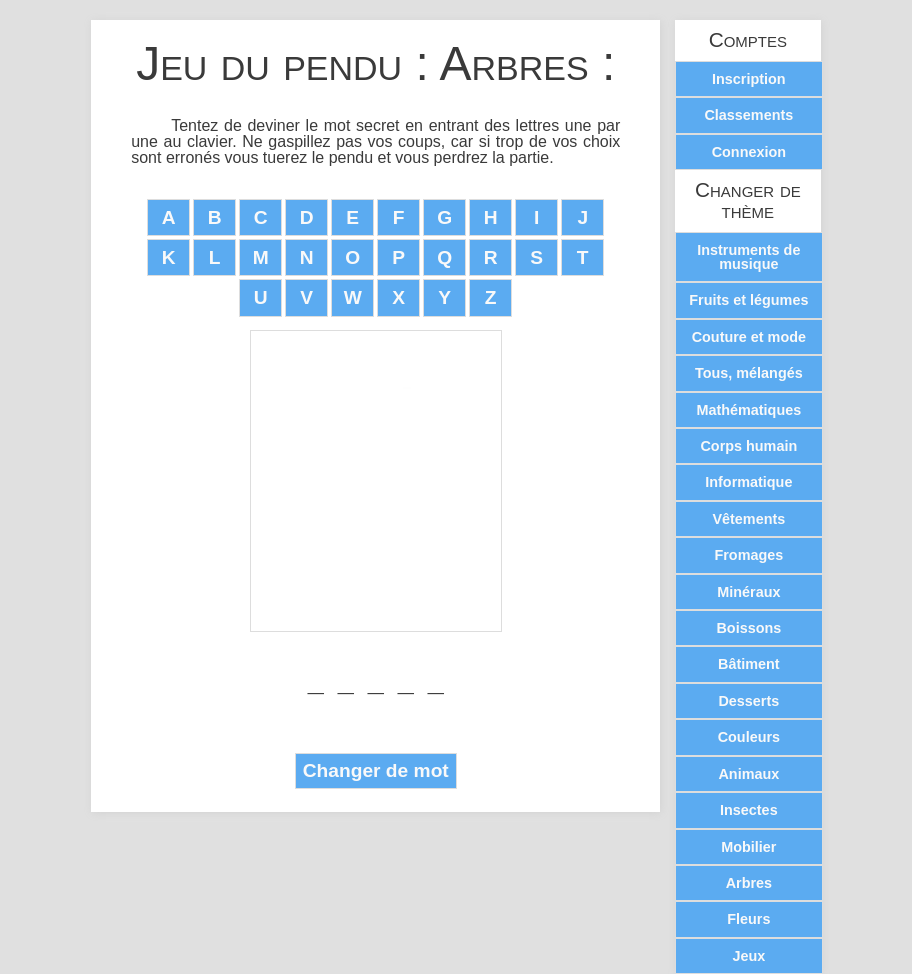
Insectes (749, 810)
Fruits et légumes (748, 300)
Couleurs (749, 737)
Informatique (748, 482)
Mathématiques (748, 410)
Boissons (748, 628)
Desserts (748, 701)
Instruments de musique (748, 257)
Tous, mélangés (749, 373)
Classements (748, 115)
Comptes (748, 40)
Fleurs (748, 919)
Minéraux (748, 592)
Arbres (749, 883)
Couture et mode (749, 337)
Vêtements (748, 519)
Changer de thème (748, 201)
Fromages (748, 555)
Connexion (749, 152)
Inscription (749, 79)
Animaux (748, 774)
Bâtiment (749, 664)
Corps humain (748, 446)
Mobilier (748, 847)
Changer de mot (376, 770)
